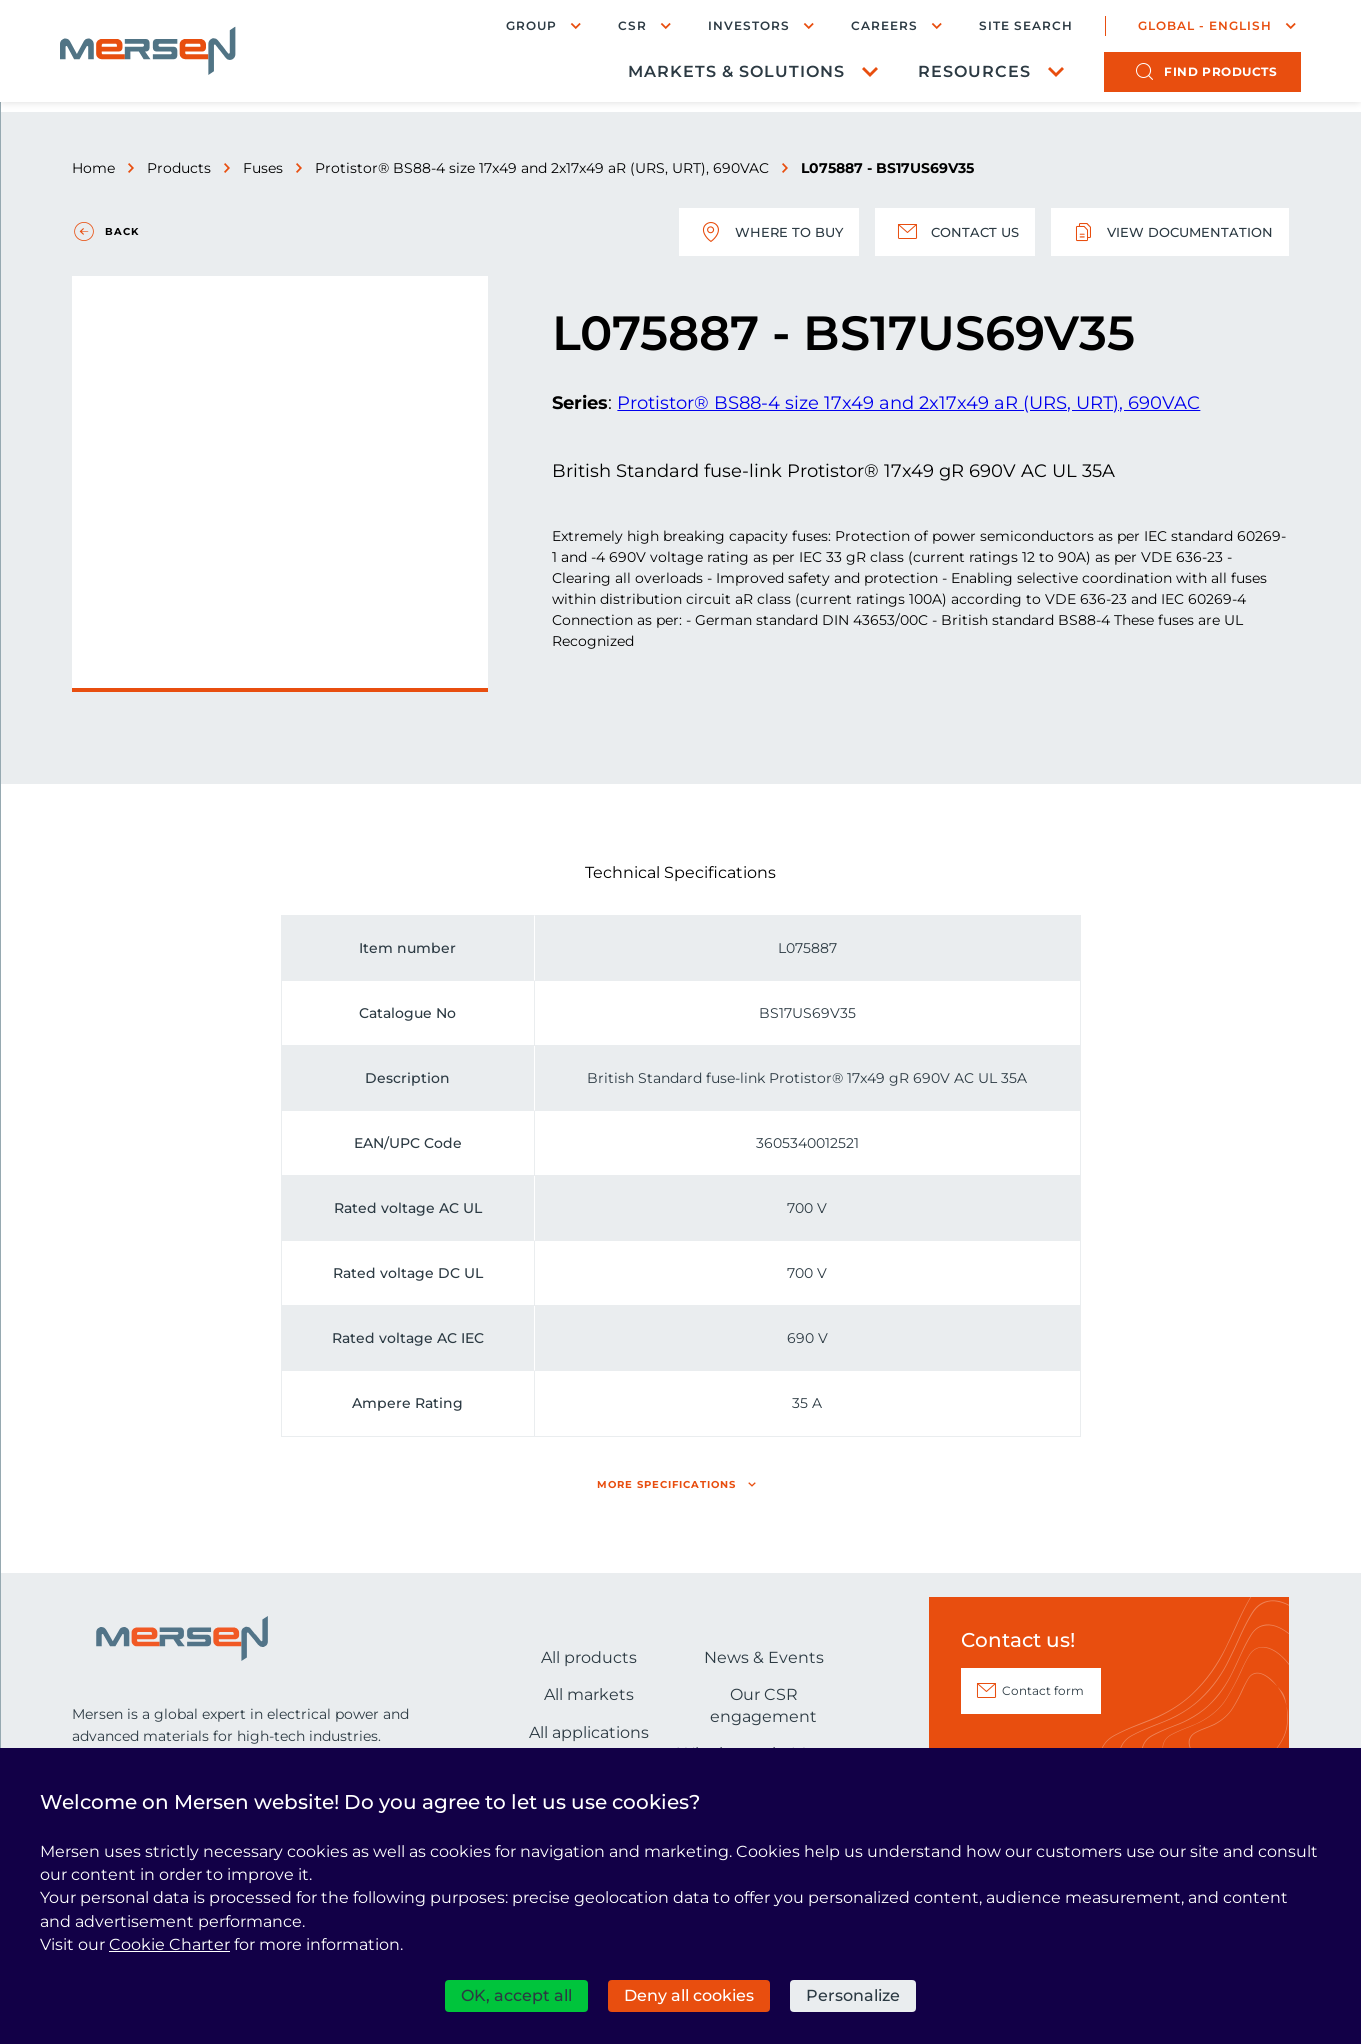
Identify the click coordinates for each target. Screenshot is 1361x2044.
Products (179, 168)
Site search (1014, 28)
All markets (589, 1694)
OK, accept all (516, 1995)
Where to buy (753, 232)
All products (589, 1657)
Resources (962, 75)
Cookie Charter (169, 1944)
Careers (872, 27)
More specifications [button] (666, 1484)
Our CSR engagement (763, 1705)
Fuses (263, 168)
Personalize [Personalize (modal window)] (853, 1995)
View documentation (1166, 232)
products (1208, 75)
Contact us (944, 232)
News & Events (764, 1657)
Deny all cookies (689, 1995)
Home (93, 168)
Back (122, 231)
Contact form (1043, 1690)
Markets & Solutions (724, 75)
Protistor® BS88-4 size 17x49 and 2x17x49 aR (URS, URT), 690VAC (542, 168)
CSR (620, 27)
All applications (589, 1732)
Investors (737, 27)
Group (519, 27)
